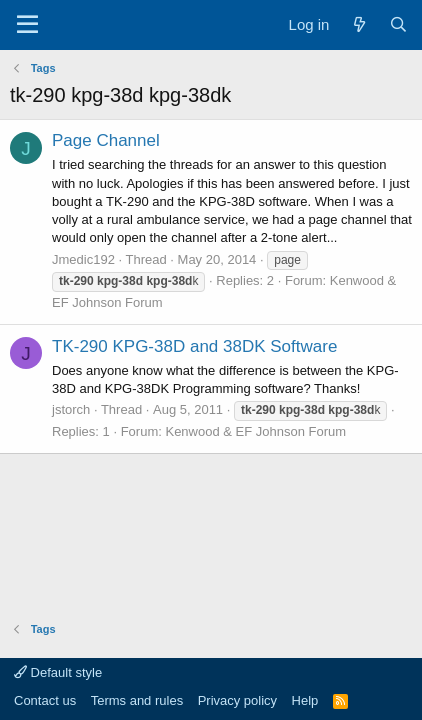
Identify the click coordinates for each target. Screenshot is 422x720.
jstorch (71, 409)
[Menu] (27, 25)
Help (305, 700)
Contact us (45, 700)
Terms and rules (137, 700)
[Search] (398, 24)
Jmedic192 (83, 259)
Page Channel (106, 140)
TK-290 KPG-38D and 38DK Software (194, 346)
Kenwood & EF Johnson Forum (255, 431)
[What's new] (358, 24)
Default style (58, 672)
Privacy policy (237, 700)
